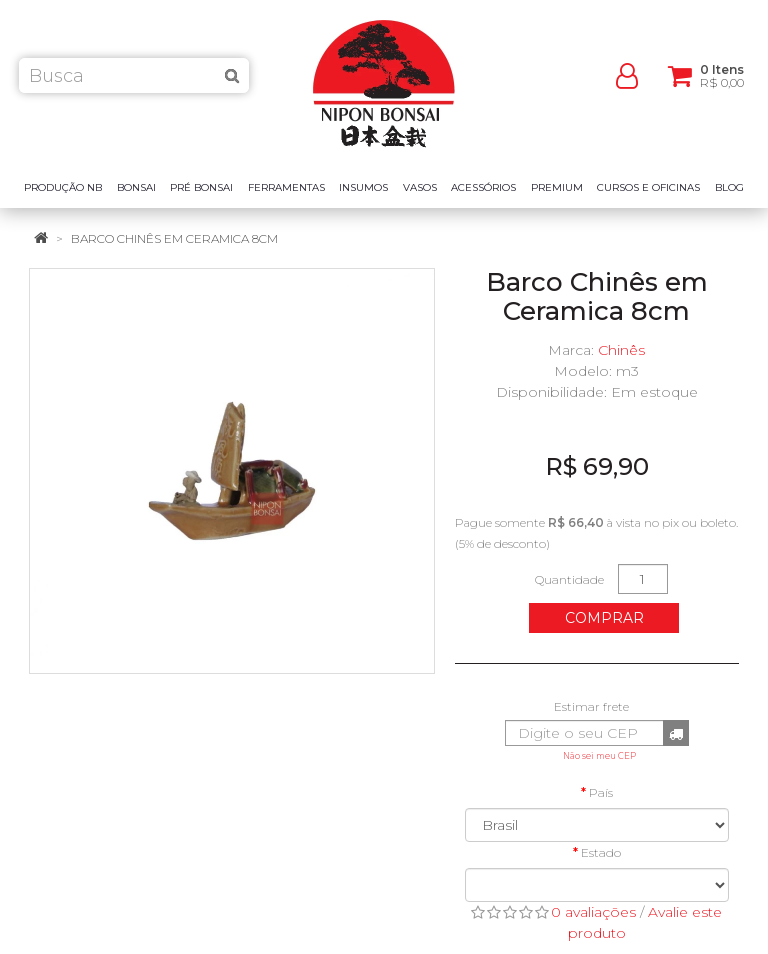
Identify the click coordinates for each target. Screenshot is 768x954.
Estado (601, 852)
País (601, 792)
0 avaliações (593, 912)
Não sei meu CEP (599, 756)
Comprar (604, 618)
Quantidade (569, 579)
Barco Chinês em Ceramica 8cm (174, 238)
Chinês (621, 350)
